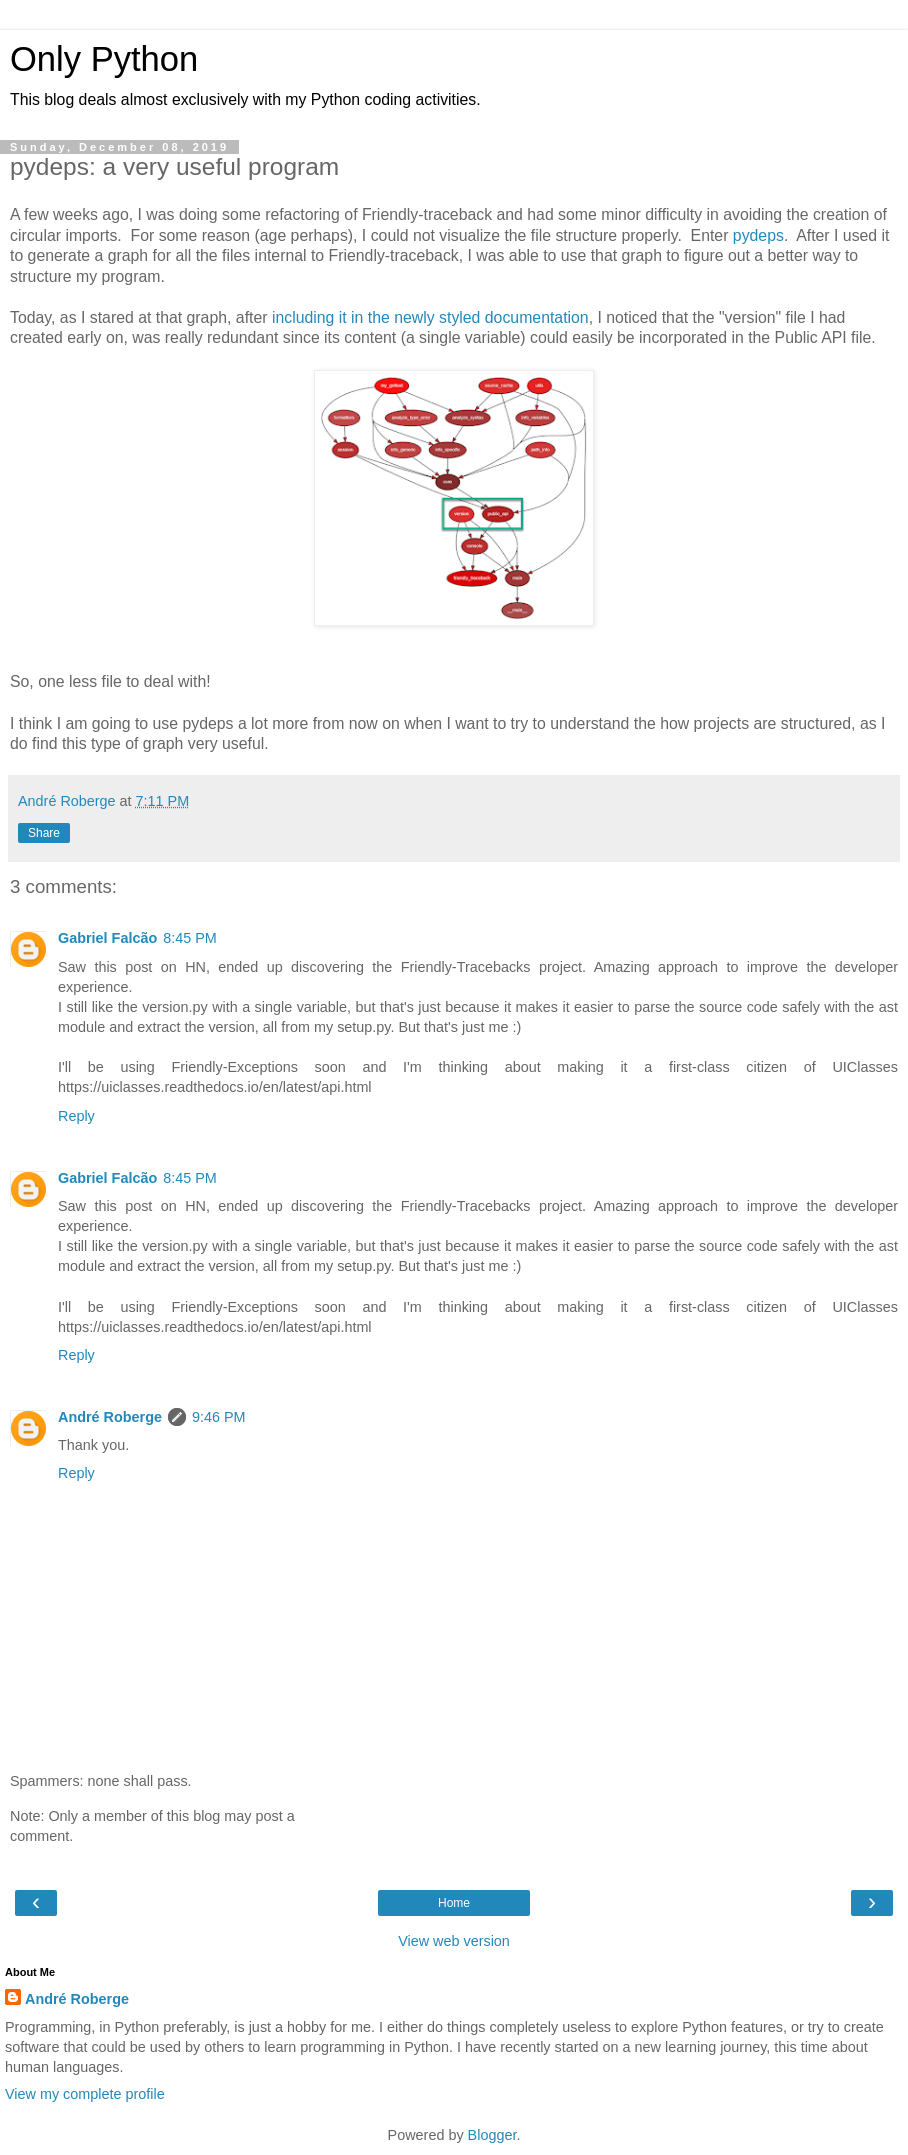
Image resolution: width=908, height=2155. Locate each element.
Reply (76, 1116)
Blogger (492, 2135)
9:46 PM (219, 1417)
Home (454, 1903)
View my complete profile (85, 2094)
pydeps (758, 235)
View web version (454, 1941)
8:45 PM (190, 938)
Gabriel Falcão (107, 938)
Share (44, 833)
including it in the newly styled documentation (430, 317)
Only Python (104, 59)
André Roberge (110, 1417)
